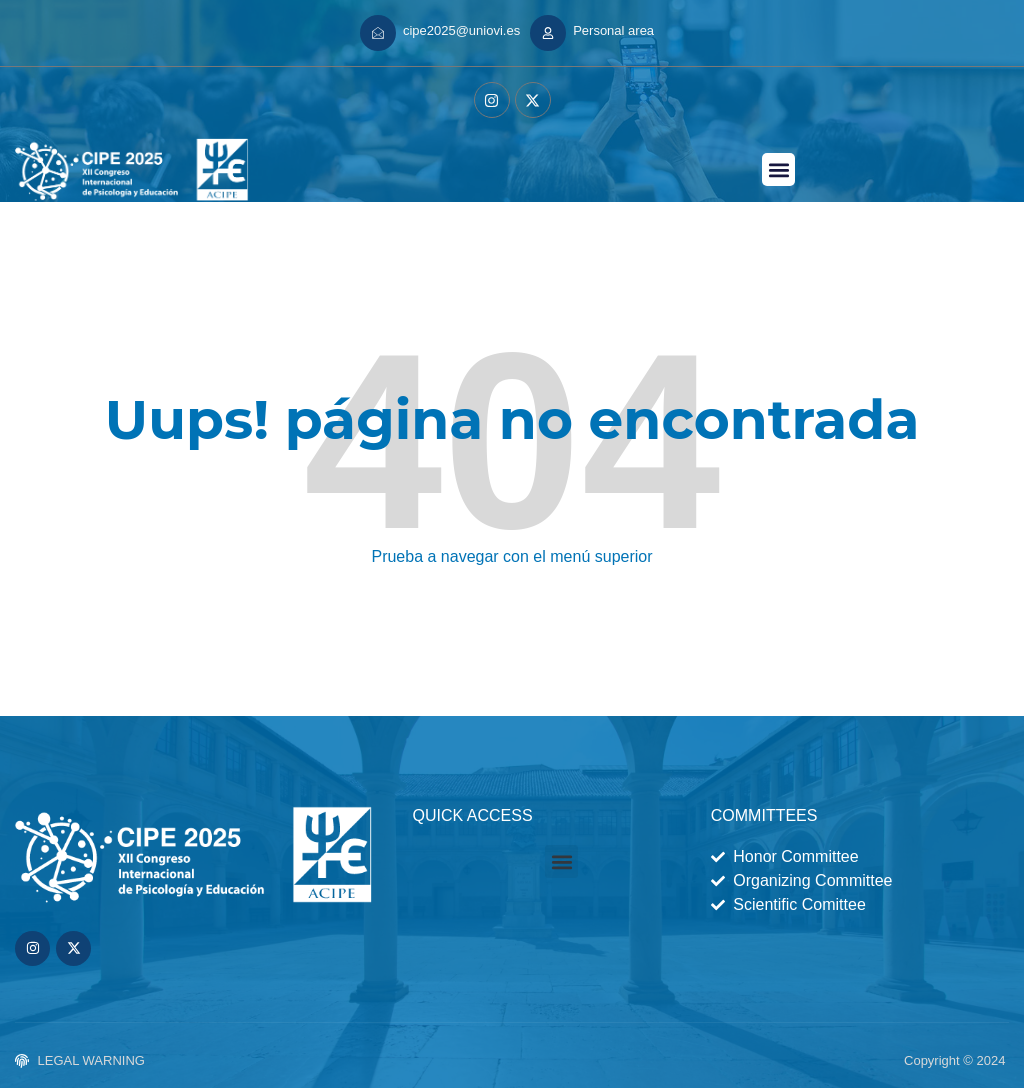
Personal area (613, 30)
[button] (778, 169)
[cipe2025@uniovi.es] (378, 33)
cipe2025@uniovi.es (461, 30)
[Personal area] (548, 33)
